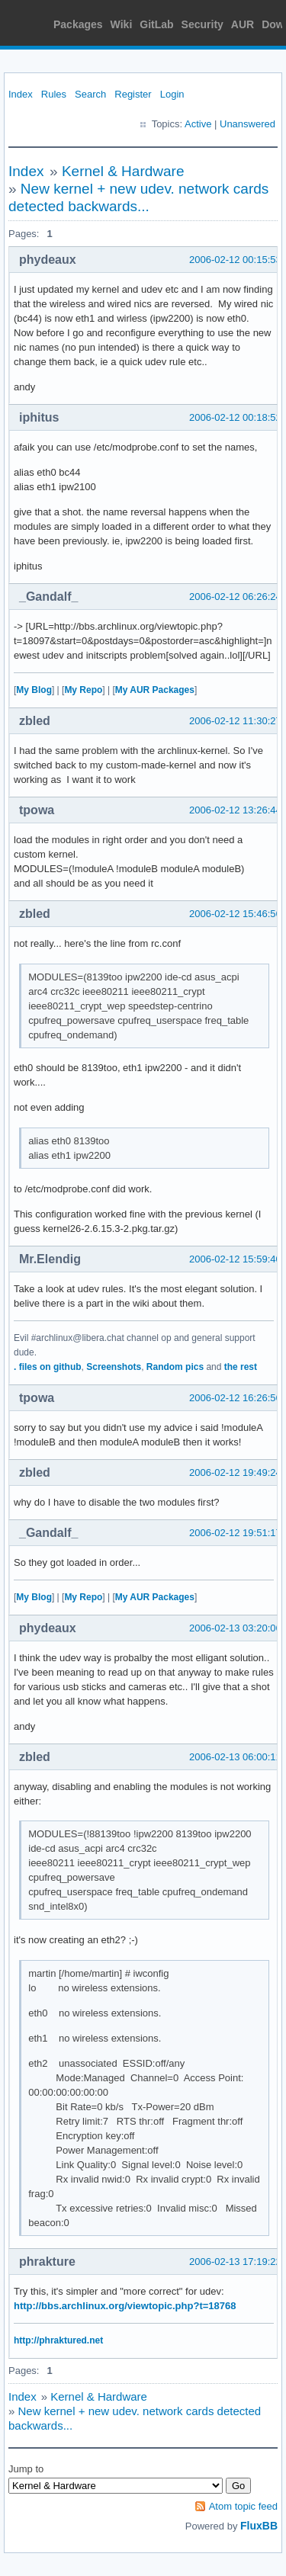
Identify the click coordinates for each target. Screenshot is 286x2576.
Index (20, 94)
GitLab (156, 24)
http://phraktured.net (58, 2340)
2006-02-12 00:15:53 (235, 259)
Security (202, 24)
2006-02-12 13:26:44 (235, 810)
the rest (240, 1367)
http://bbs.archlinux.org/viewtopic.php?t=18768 (125, 2305)
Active (198, 124)
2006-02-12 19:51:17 (235, 1532)
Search (90, 94)
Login (172, 94)
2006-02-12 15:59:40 (235, 1259)
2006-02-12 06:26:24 (235, 596)
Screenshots (113, 1367)
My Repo (83, 690)
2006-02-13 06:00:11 (235, 1757)
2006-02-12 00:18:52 (235, 417)
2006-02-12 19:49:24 (235, 1472)
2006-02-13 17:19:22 (235, 2261)
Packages (78, 24)
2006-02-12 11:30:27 (235, 721)
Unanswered (247, 124)
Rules (53, 94)
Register (132, 94)
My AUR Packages (154, 690)
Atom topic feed (243, 2506)
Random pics (175, 1367)
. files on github (48, 1367)
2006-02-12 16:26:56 (235, 1397)
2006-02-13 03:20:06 (235, 1628)
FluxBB (259, 2526)
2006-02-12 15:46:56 (235, 913)
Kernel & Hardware (123, 171)
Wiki (122, 24)
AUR (242, 24)
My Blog (34, 690)
